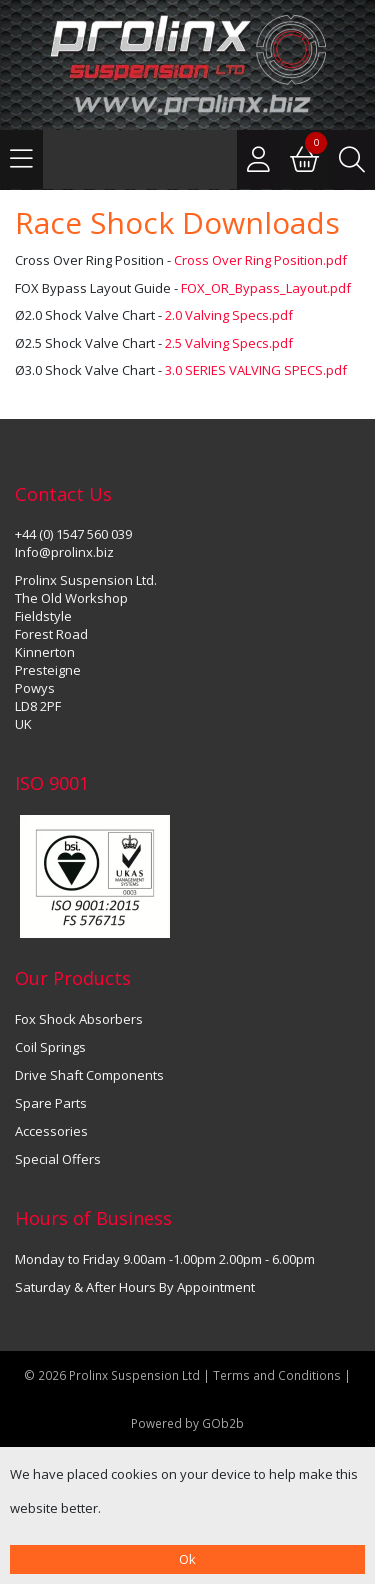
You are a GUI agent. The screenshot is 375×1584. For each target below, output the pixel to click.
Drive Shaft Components (89, 1075)
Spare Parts (51, 1103)
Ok (187, 1559)
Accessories (51, 1131)
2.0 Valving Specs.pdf (229, 315)
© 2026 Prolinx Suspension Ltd (112, 1375)
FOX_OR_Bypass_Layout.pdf (266, 288)
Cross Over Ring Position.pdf (260, 260)
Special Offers (58, 1159)
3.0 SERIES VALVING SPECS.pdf (256, 370)
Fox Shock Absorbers (79, 1019)
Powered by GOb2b (187, 1423)
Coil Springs (50, 1047)
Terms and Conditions (278, 1375)
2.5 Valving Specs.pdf (229, 343)
